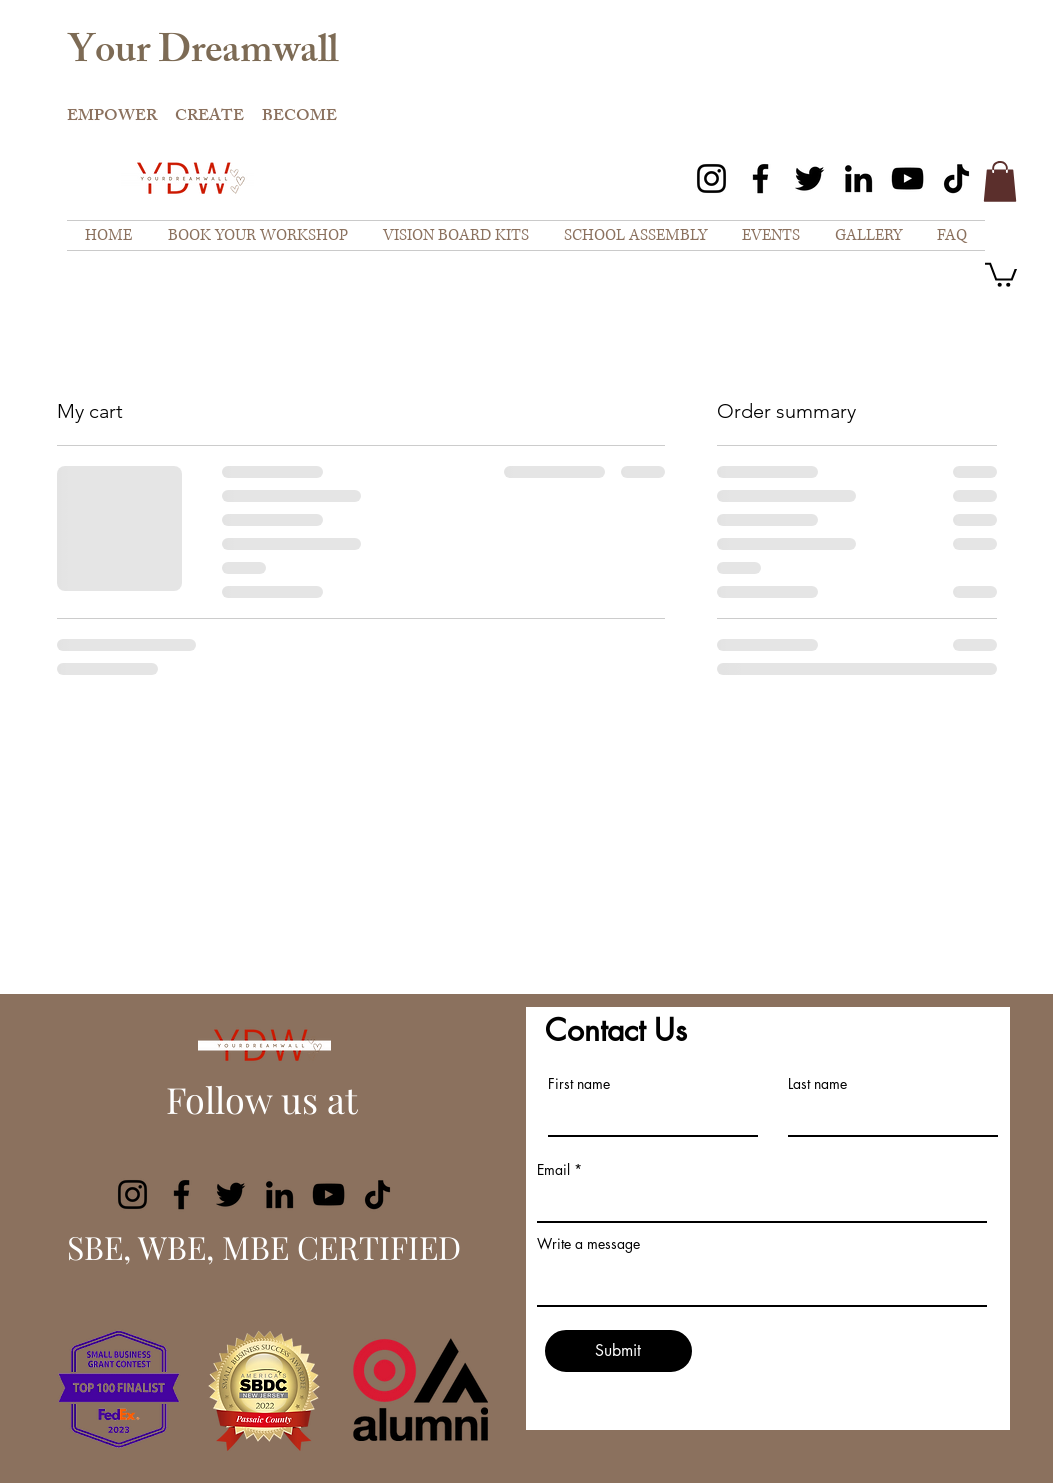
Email (553, 1170)
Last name (817, 1084)
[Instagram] (711, 178)
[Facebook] (760, 178)
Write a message (588, 1244)
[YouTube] (907, 178)
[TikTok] (956, 178)
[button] (1000, 181)
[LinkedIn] (858, 178)
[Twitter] (809, 178)
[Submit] (618, 1351)
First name (579, 1084)
